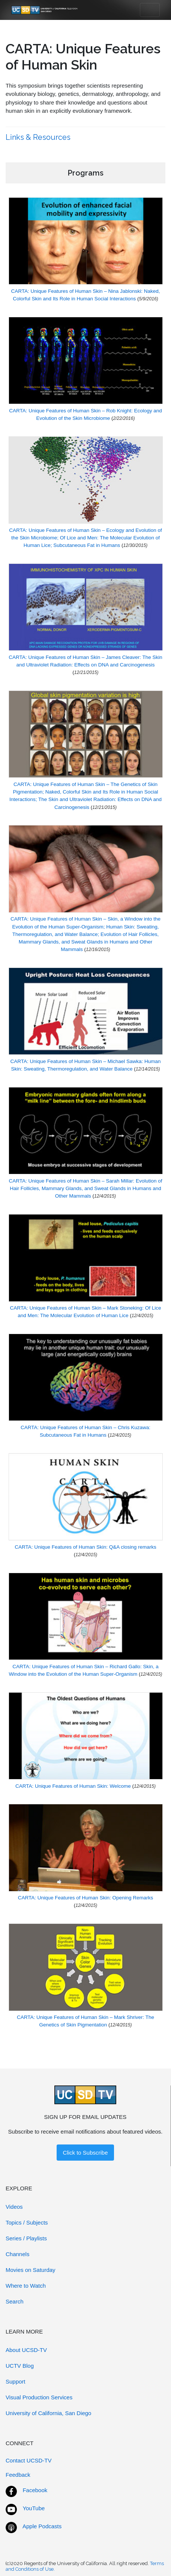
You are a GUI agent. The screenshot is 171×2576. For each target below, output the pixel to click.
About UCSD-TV (26, 2350)
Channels (17, 2254)
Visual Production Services (39, 2397)
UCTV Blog (20, 2365)
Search (15, 2301)
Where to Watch (26, 2285)
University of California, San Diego (48, 2413)
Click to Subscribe (85, 2152)
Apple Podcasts (42, 2526)
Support (16, 2381)
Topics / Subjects (27, 2222)
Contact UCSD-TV (29, 2460)
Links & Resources (39, 137)
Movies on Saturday (31, 2270)
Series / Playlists (26, 2238)
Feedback (18, 2475)
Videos (14, 2206)
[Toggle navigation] (150, 10)
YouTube (33, 2508)
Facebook (34, 2490)
